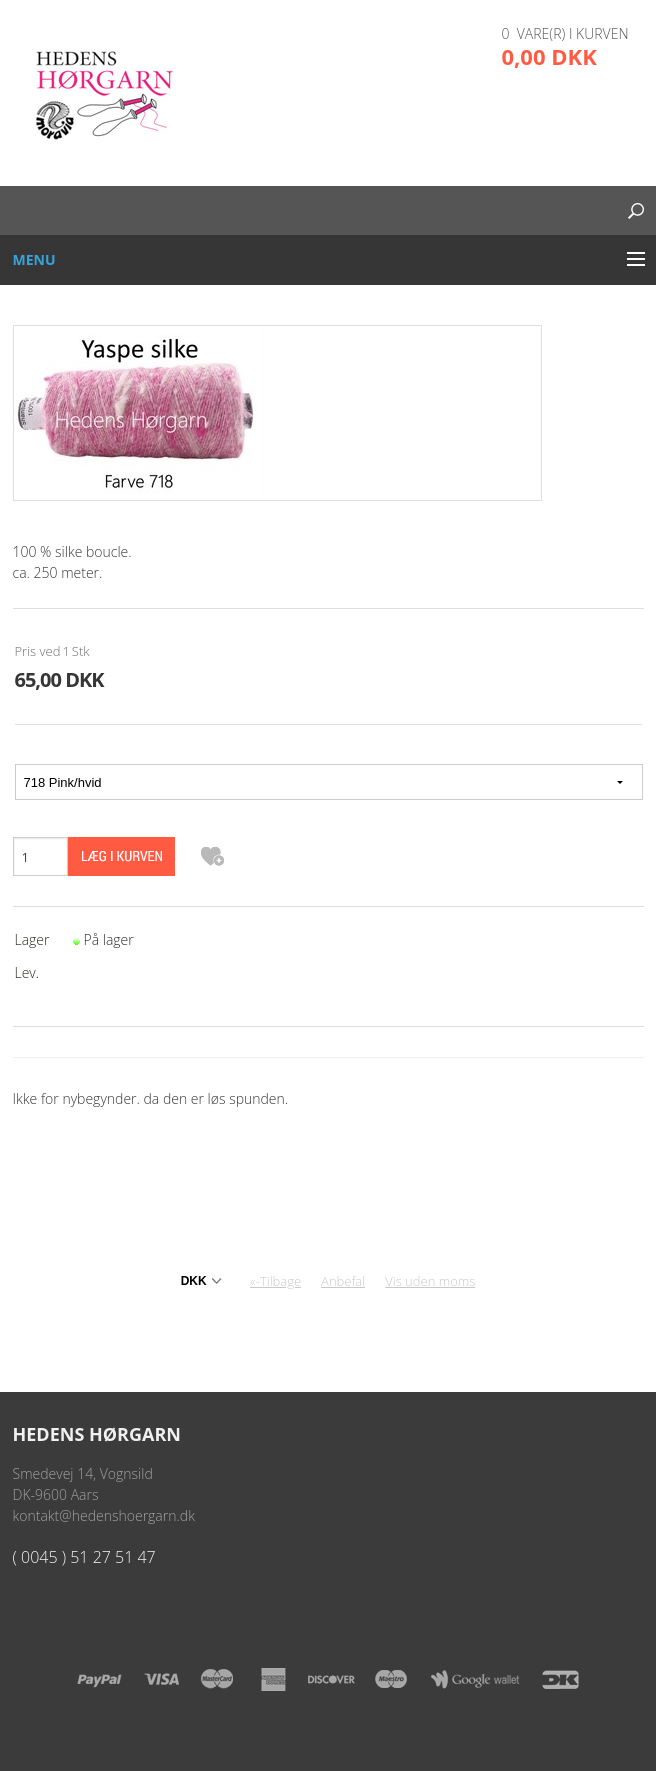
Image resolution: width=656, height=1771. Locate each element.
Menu (34, 259)
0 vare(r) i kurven (565, 33)
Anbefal (343, 1281)
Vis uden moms (430, 1281)
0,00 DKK (549, 56)
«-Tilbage (275, 1281)
